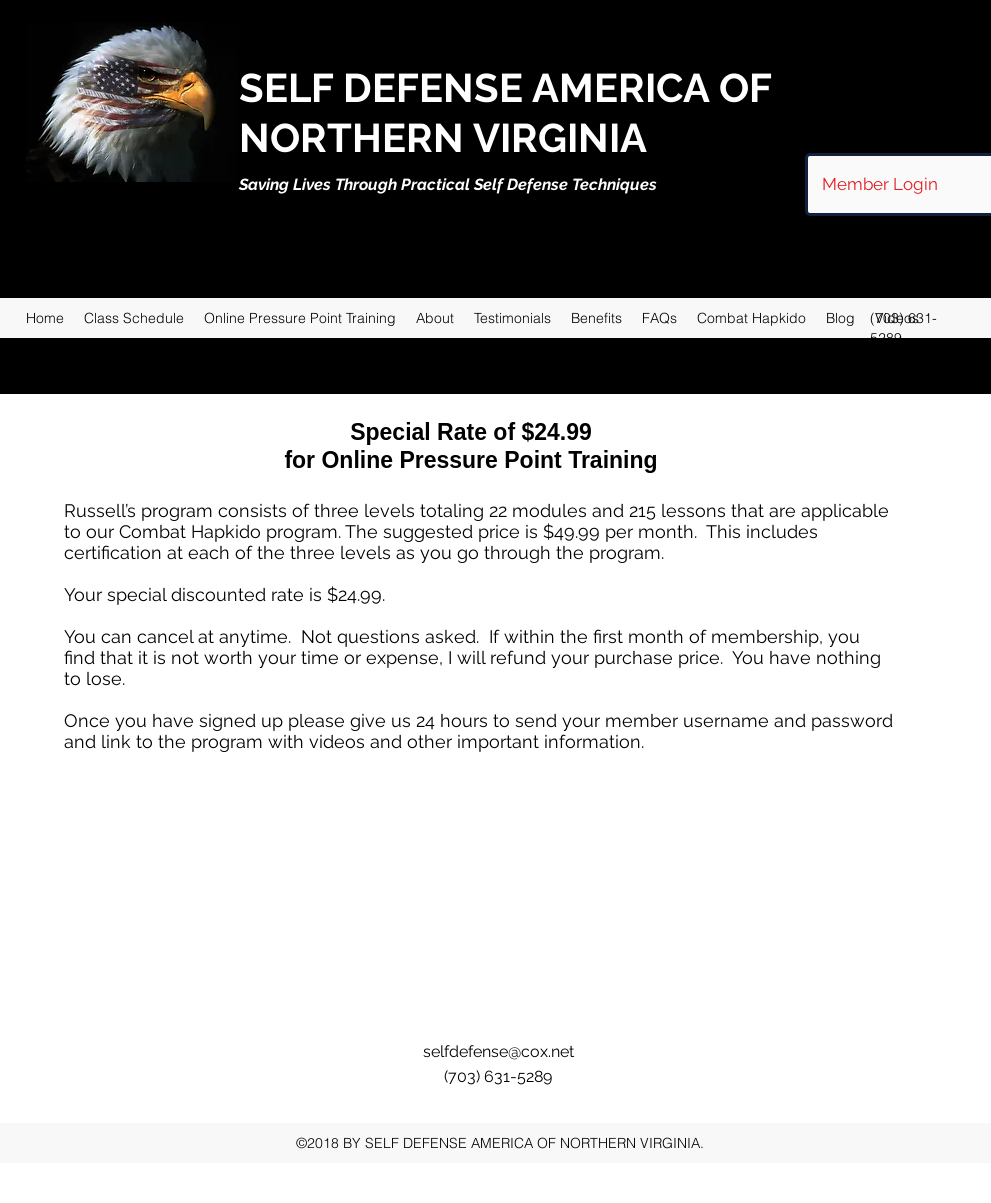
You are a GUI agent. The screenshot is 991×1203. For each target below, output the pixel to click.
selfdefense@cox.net (498, 1051)
